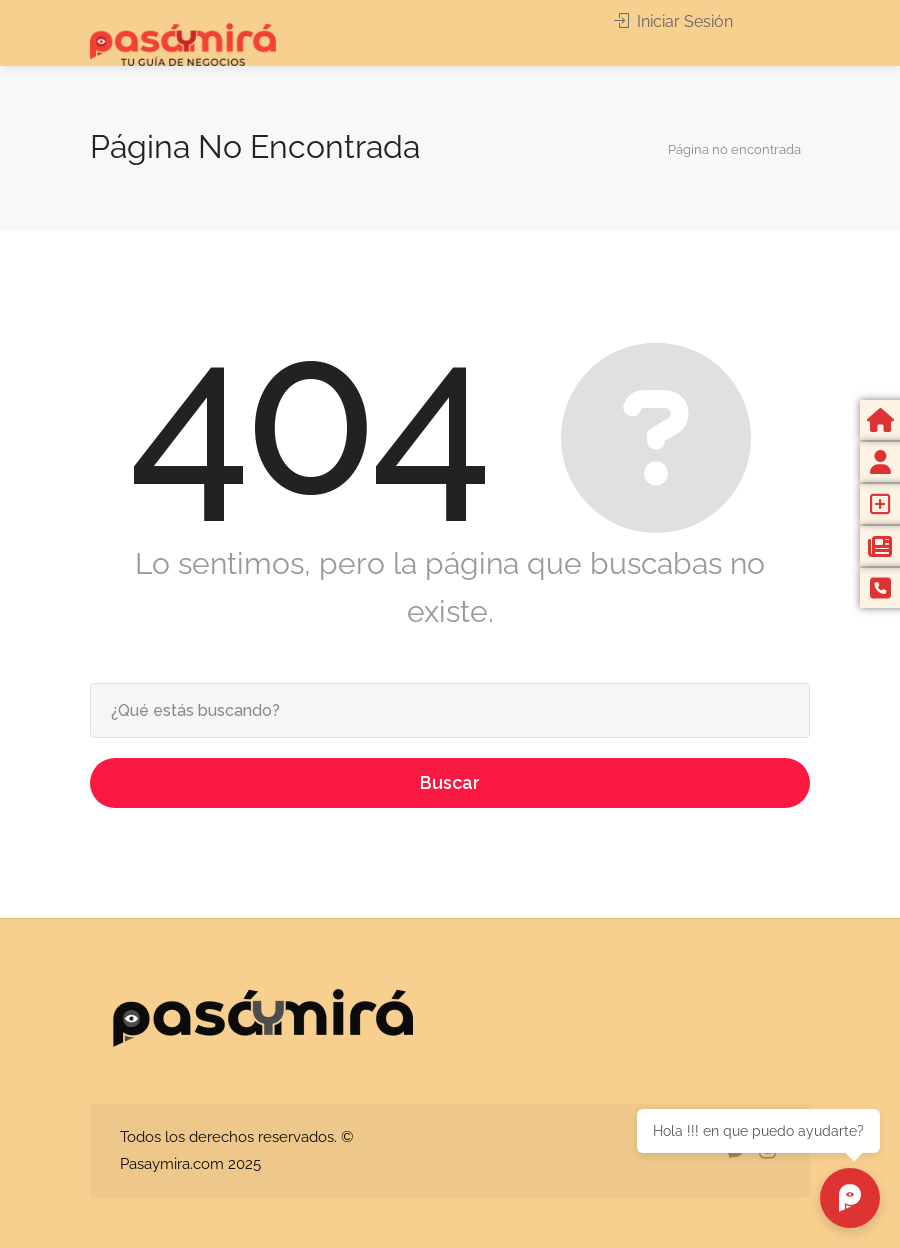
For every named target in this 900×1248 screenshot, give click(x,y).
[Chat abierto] (850, 1198)
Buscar (450, 782)
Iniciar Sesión (673, 21)
